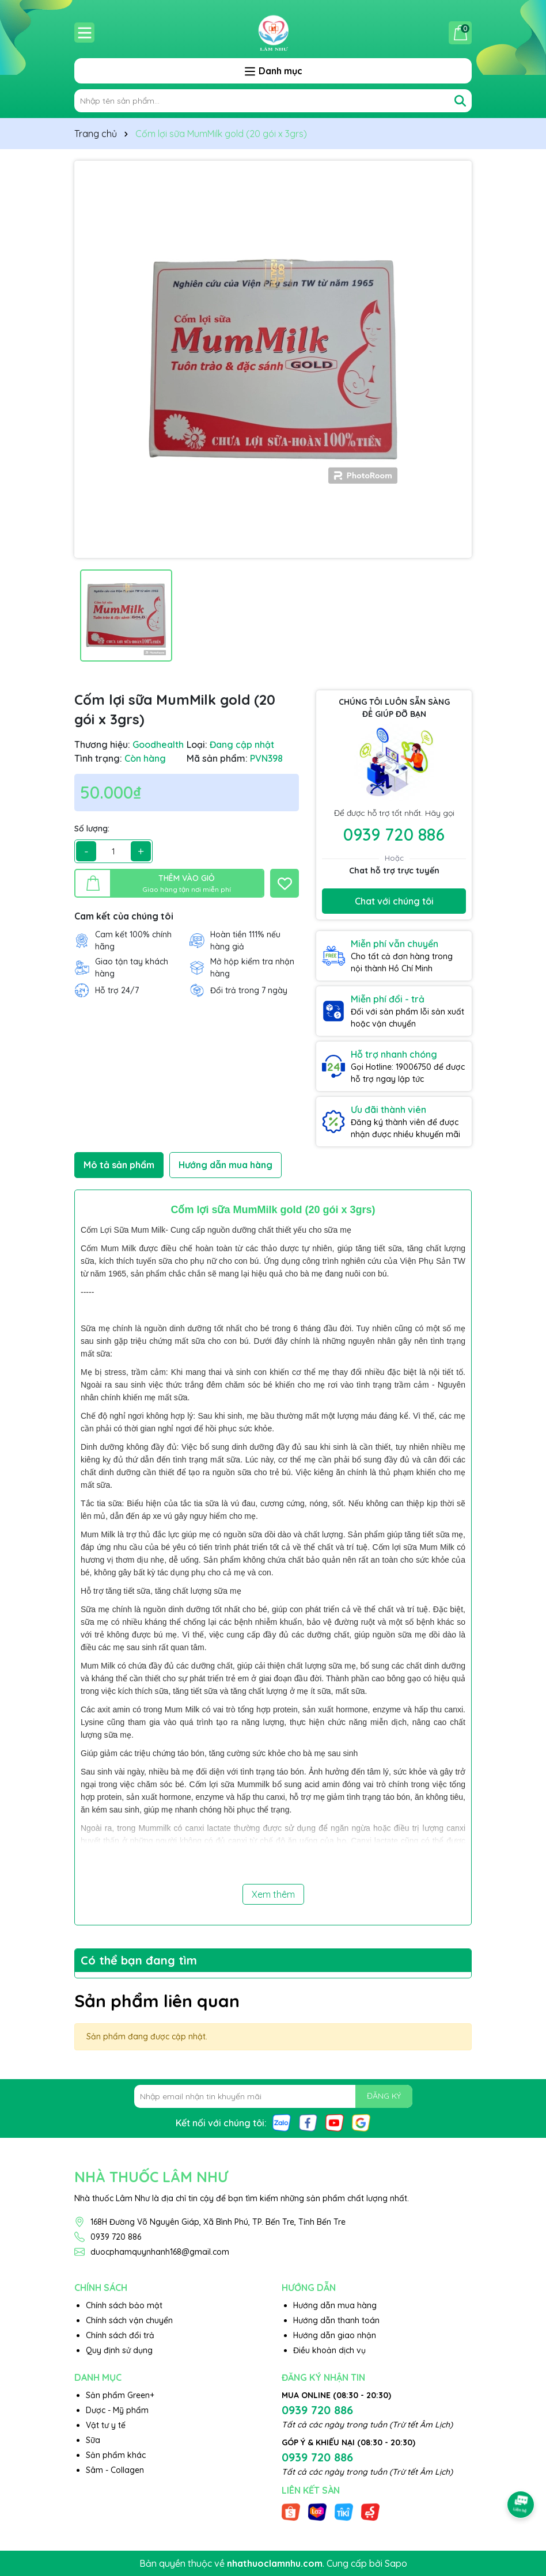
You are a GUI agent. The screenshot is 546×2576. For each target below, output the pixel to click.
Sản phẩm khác (116, 2455)
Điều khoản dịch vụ (329, 2350)
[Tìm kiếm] (460, 100)
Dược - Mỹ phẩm (117, 2410)
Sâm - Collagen (115, 2470)
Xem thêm (273, 1894)
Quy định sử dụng (119, 2350)
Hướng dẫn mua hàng (335, 2305)
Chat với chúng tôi (394, 901)
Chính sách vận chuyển (129, 2320)
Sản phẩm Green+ (120, 2395)
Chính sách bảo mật (124, 2305)
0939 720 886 (394, 834)
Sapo (396, 2563)
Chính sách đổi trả (120, 2335)
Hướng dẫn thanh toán (336, 2320)
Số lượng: (91, 828)
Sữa (93, 2440)
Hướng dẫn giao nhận (334, 2335)
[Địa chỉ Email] (273, 2096)
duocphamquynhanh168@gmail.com (159, 2252)
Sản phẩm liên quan (157, 2001)
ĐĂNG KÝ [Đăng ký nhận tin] (384, 2096)
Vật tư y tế (106, 2425)
